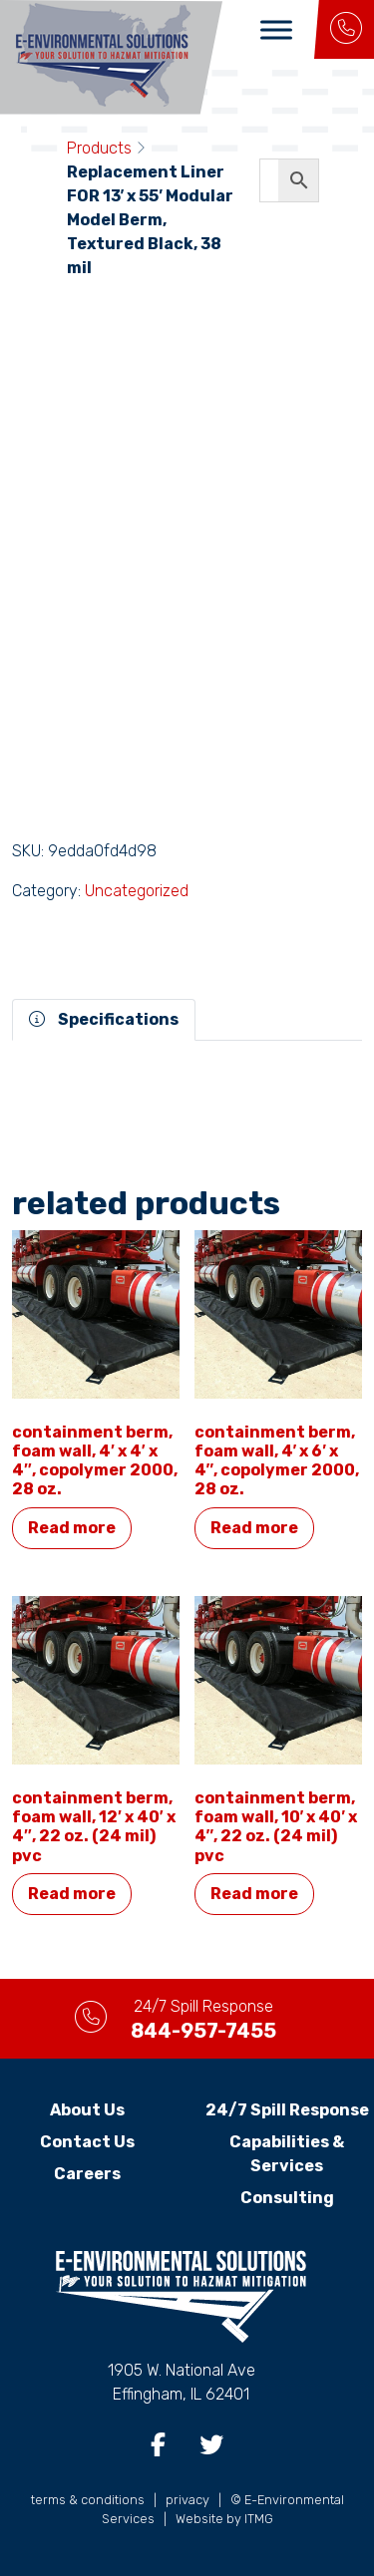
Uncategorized (136, 890)
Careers (87, 2173)
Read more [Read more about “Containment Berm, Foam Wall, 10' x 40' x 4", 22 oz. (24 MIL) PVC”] (254, 1893)
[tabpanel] (187, 1065)
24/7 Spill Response (287, 2109)
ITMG (258, 2518)
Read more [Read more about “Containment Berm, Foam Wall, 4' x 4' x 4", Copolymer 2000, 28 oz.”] (72, 1527)
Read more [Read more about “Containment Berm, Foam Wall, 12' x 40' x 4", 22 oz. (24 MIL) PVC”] (72, 1893)
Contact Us (87, 2141)
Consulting (287, 2197)
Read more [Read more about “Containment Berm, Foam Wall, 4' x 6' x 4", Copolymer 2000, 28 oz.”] (254, 1527)
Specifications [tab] (104, 1019)
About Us (87, 2109)
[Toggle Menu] (276, 29)
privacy (187, 2499)
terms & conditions (88, 2499)
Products (99, 148)
